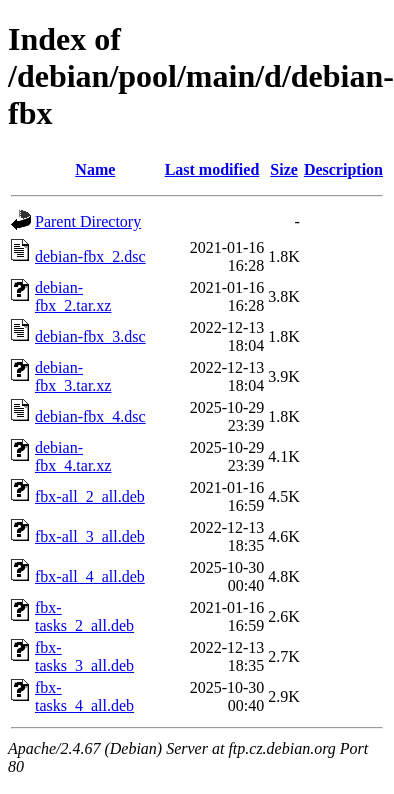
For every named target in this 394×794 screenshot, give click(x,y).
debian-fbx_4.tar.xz (73, 456)
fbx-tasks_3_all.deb (84, 656)
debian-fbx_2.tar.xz (73, 296)
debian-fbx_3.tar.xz (73, 376)
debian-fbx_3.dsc (90, 336)
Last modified (212, 169)
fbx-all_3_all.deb (90, 536)
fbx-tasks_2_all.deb (84, 616)
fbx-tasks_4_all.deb (84, 696)
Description (343, 169)
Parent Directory (88, 221)
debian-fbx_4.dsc (90, 416)
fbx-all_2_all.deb (90, 496)
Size (284, 169)
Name (95, 169)
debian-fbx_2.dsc (90, 256)
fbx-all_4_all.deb (90, 576)
